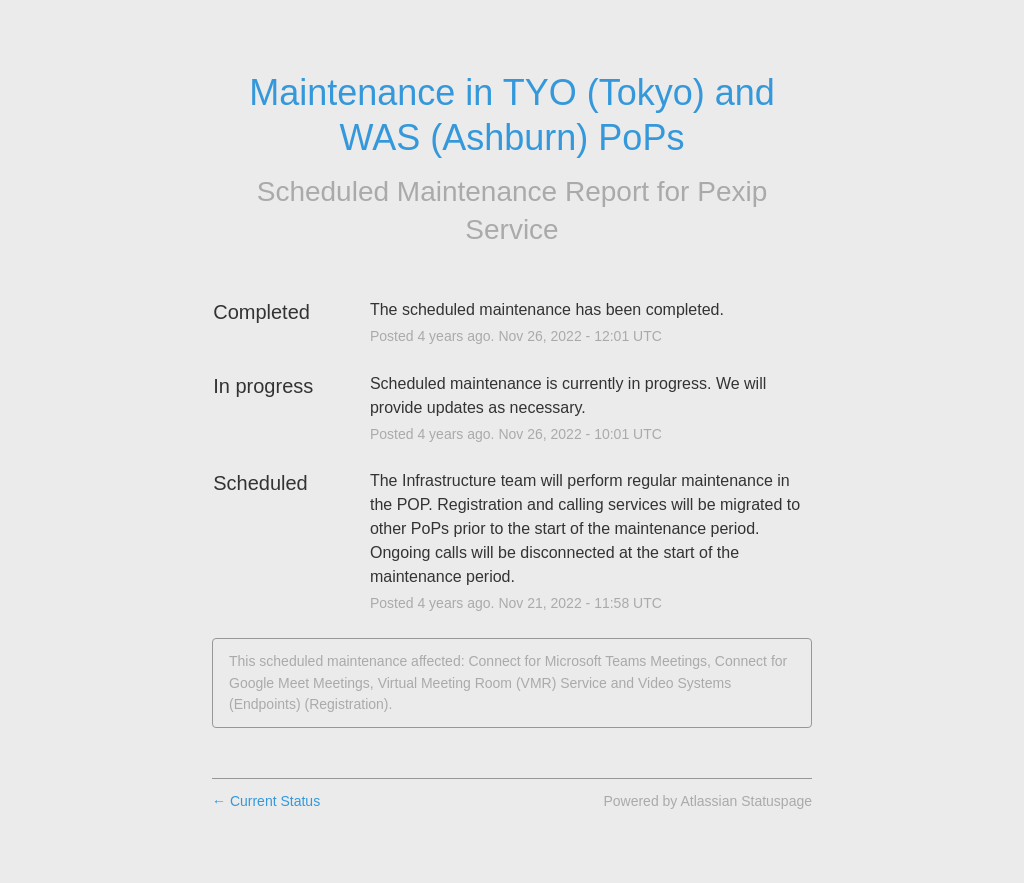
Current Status (266, 801)
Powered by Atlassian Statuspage (707, 801)
